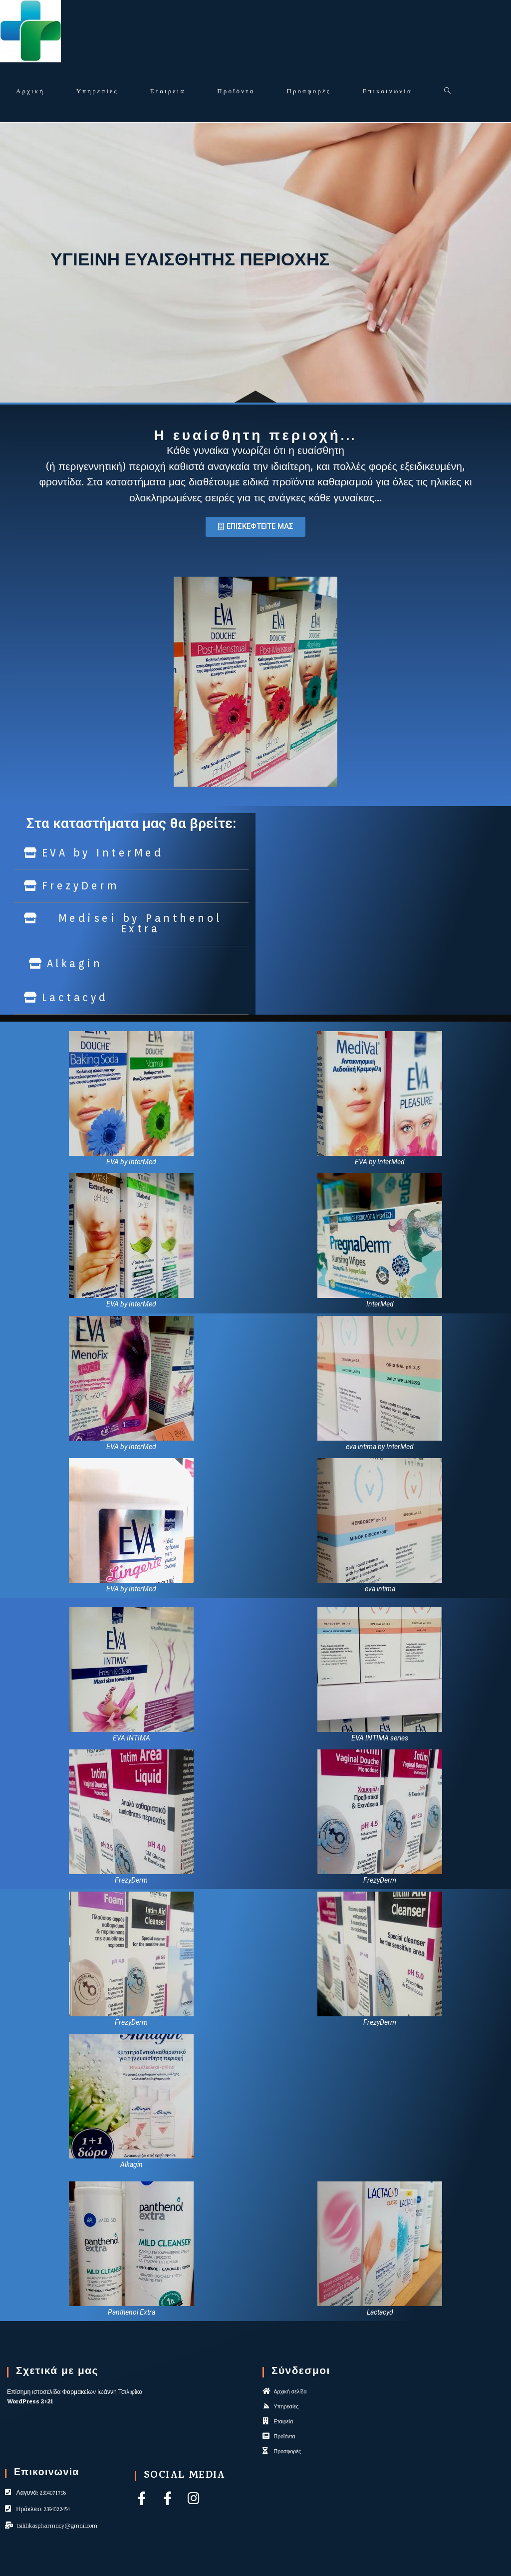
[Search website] (447, 92)
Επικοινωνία (46, 2473)
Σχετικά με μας (57, 2372)
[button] (255, 527)
